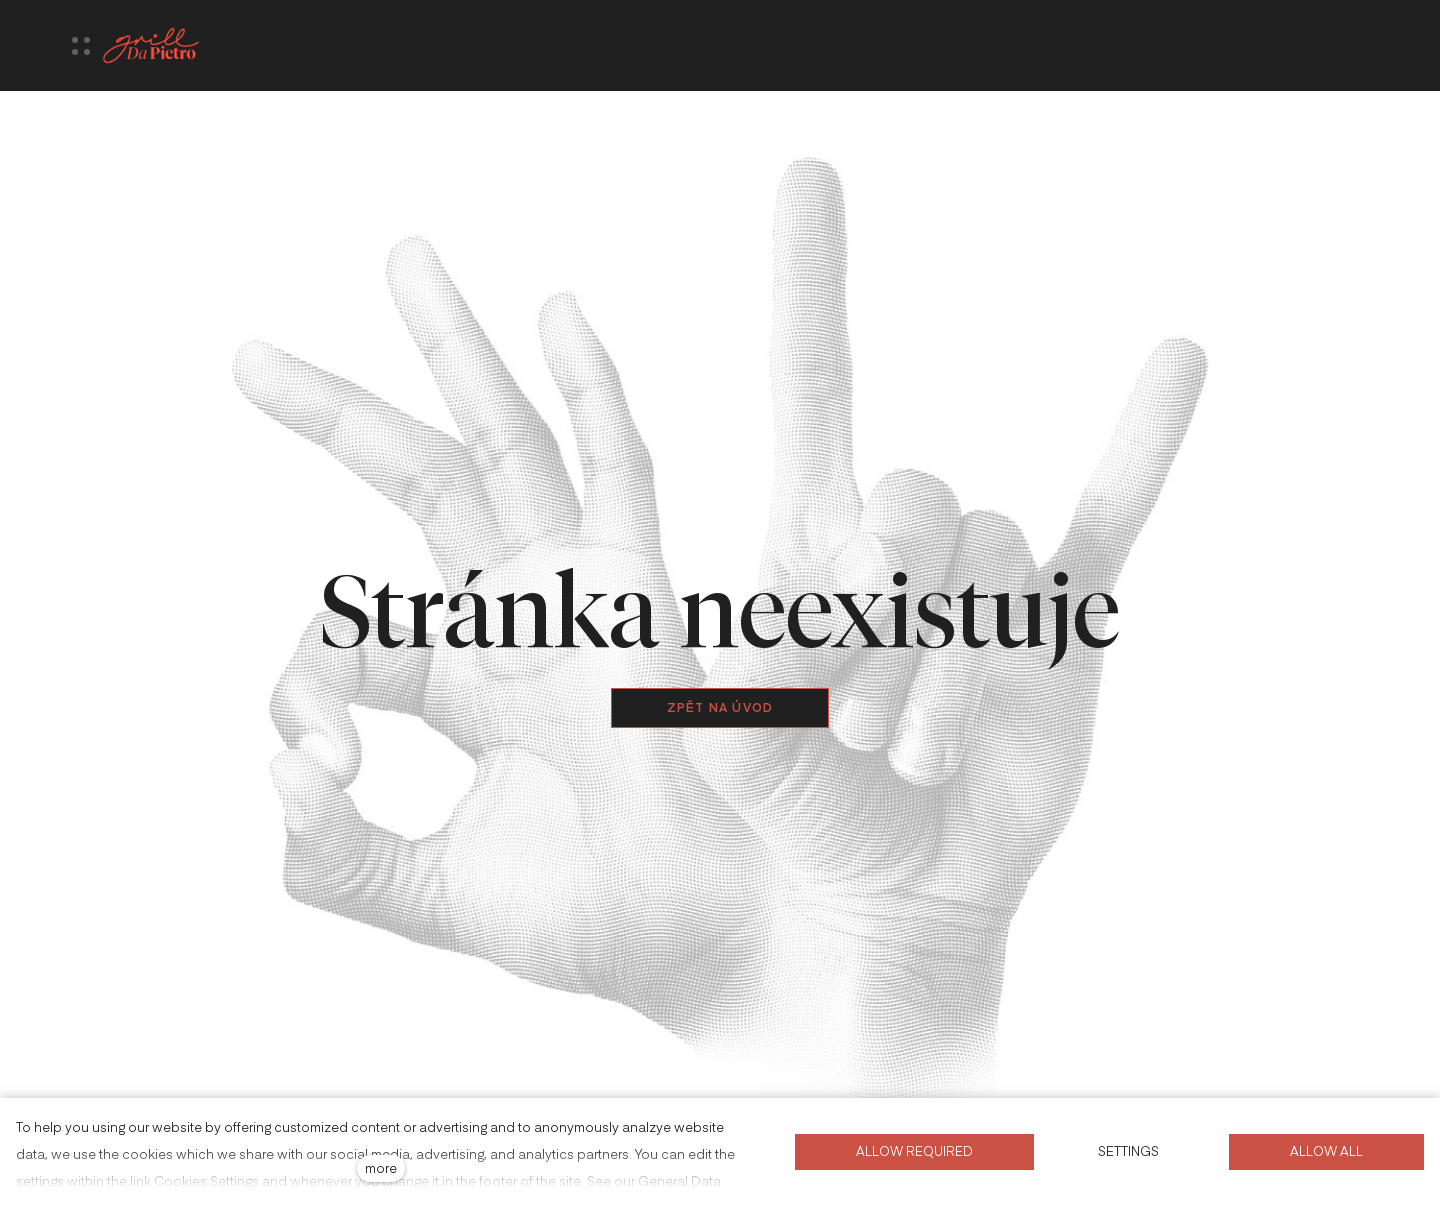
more (381, 1167)
